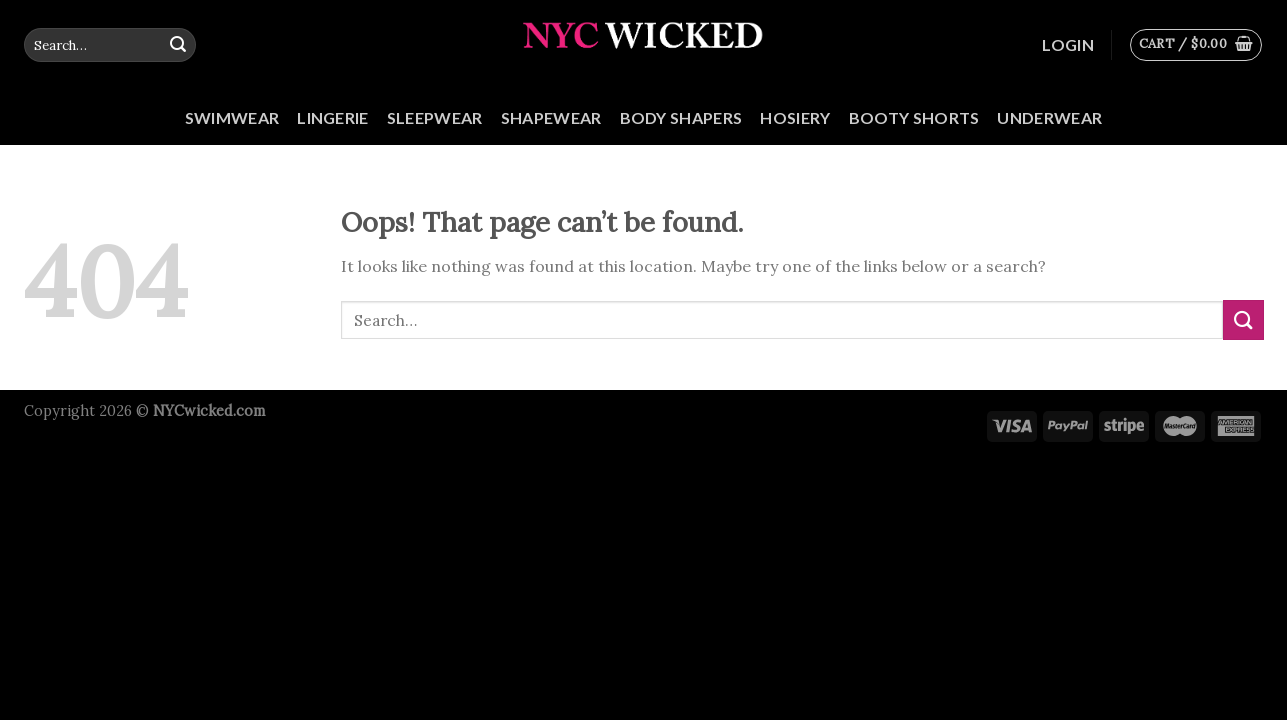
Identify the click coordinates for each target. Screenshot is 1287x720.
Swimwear (232, 117)
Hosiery (795, 117)
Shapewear (551, 117)
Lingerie (333, 117)
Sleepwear (435, 117)
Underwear (1049, 117)
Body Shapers (681, 117)
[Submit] (178, 45)
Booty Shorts (914, 117)
